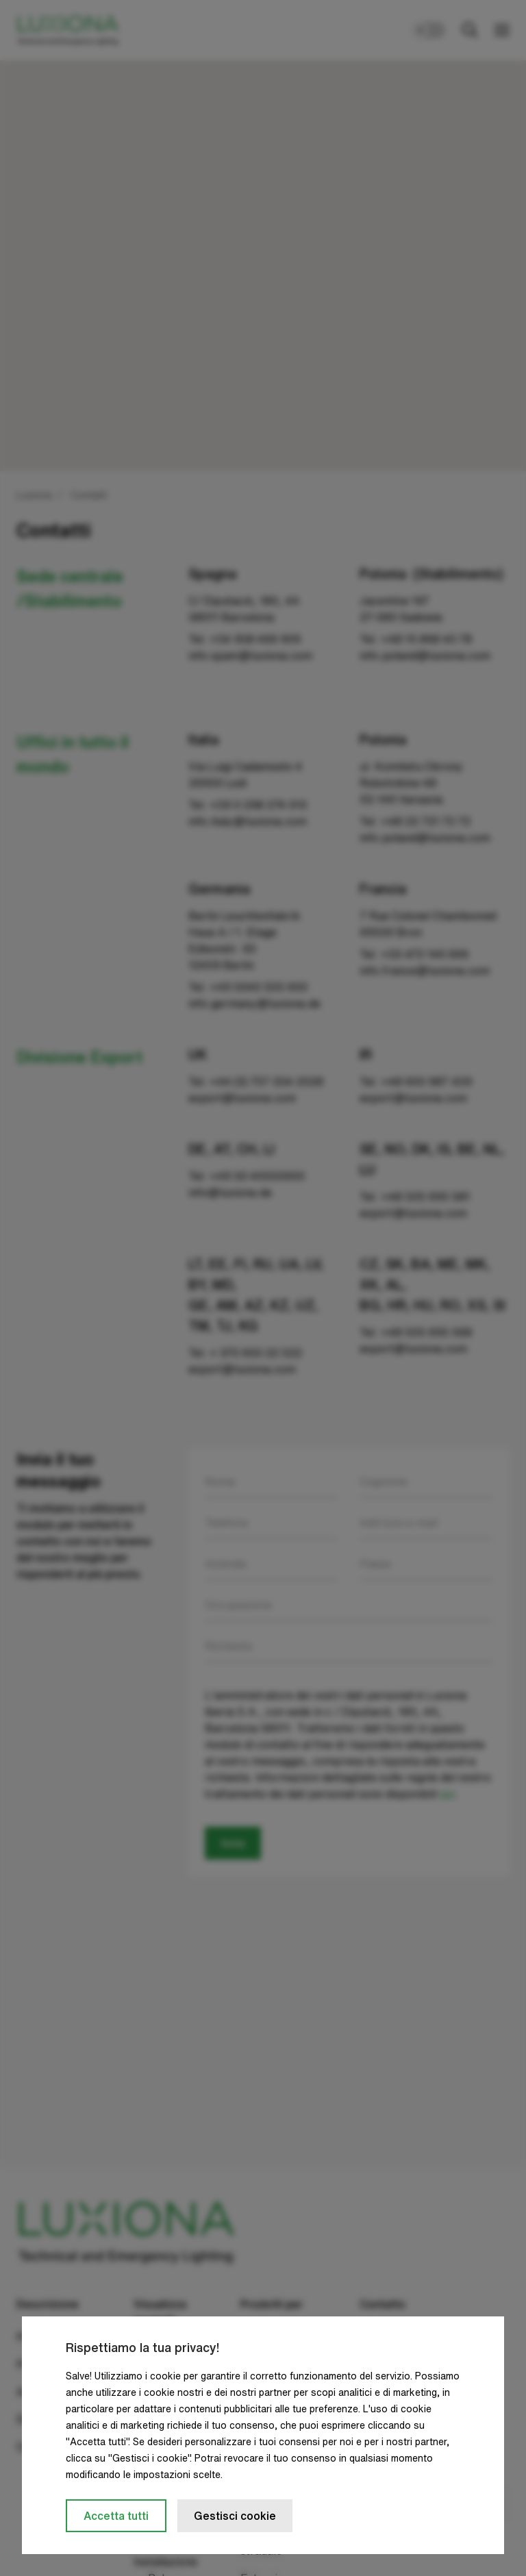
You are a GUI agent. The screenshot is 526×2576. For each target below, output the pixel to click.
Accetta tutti (116, 2516)
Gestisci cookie (235, 2516)
